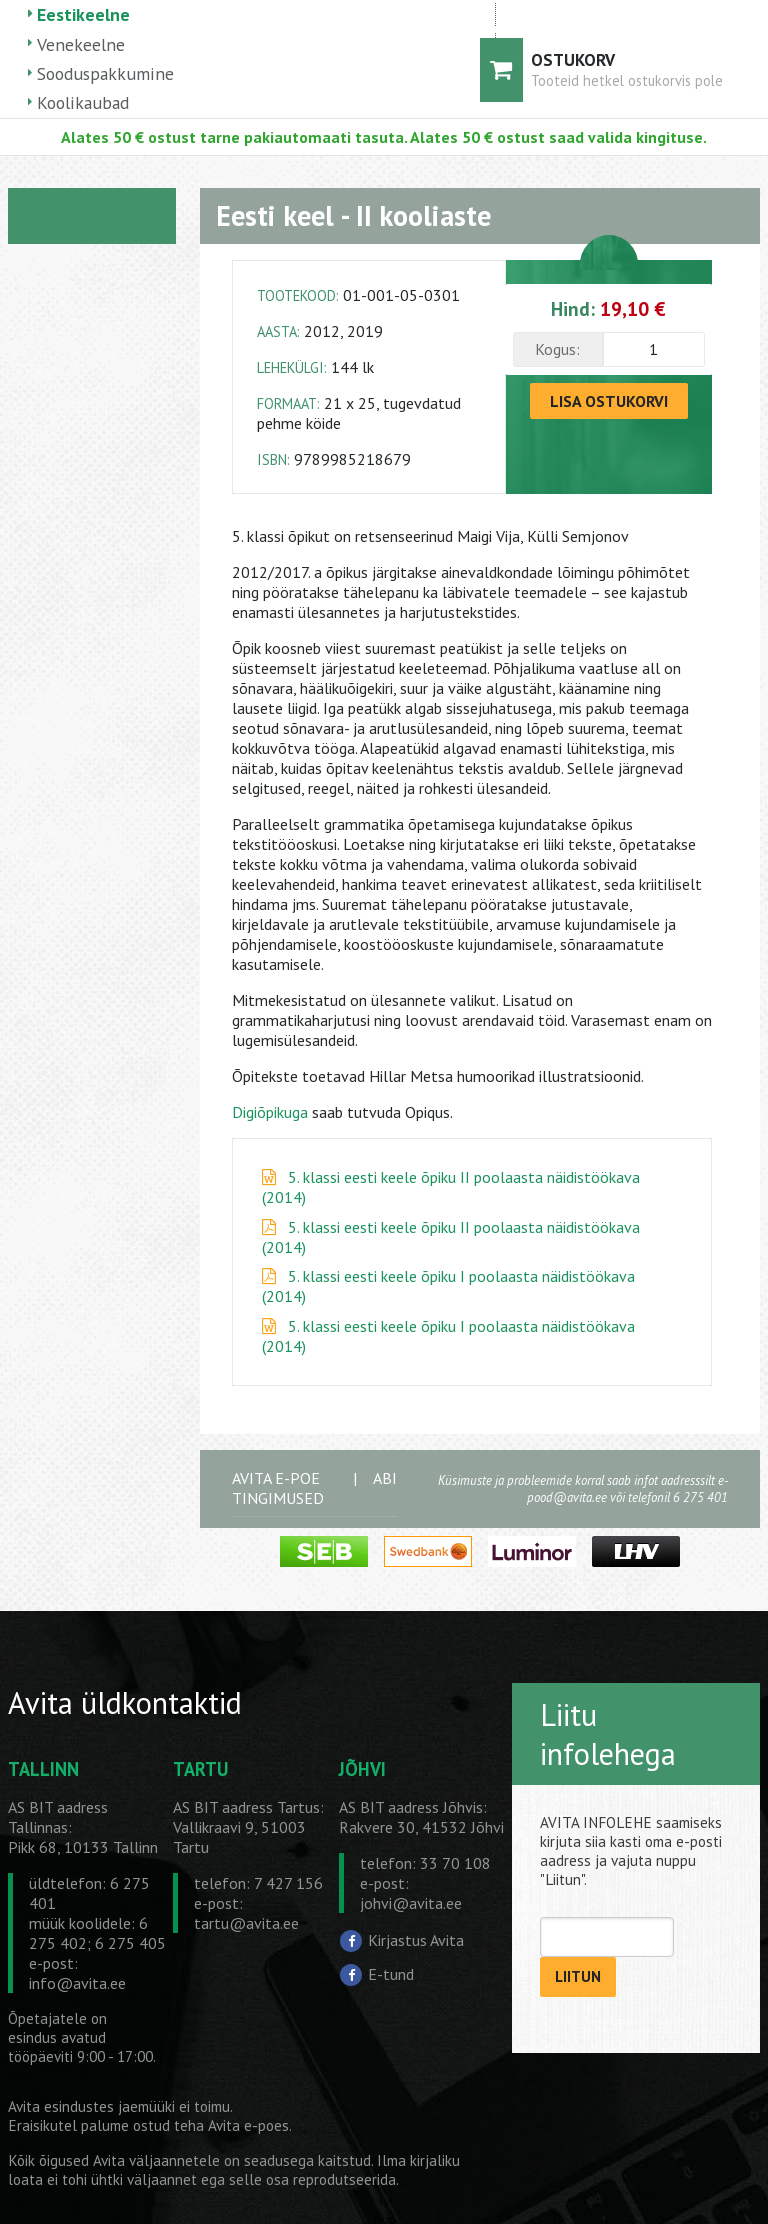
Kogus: (557, 349)
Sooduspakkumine (105, 73)
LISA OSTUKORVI (609, 401)
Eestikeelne (83, 14)
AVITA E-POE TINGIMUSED (278, 1488)
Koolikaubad (83, 102)
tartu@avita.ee (246, 1923)
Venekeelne (81, 44)
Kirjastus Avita (416, 1940)
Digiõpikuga (270, 1112)
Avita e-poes (248, 2125)
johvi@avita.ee (411, 1903)
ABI (385, 1478)
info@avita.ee (77, 1983)
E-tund (391, 1974)
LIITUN (578, 1976)
